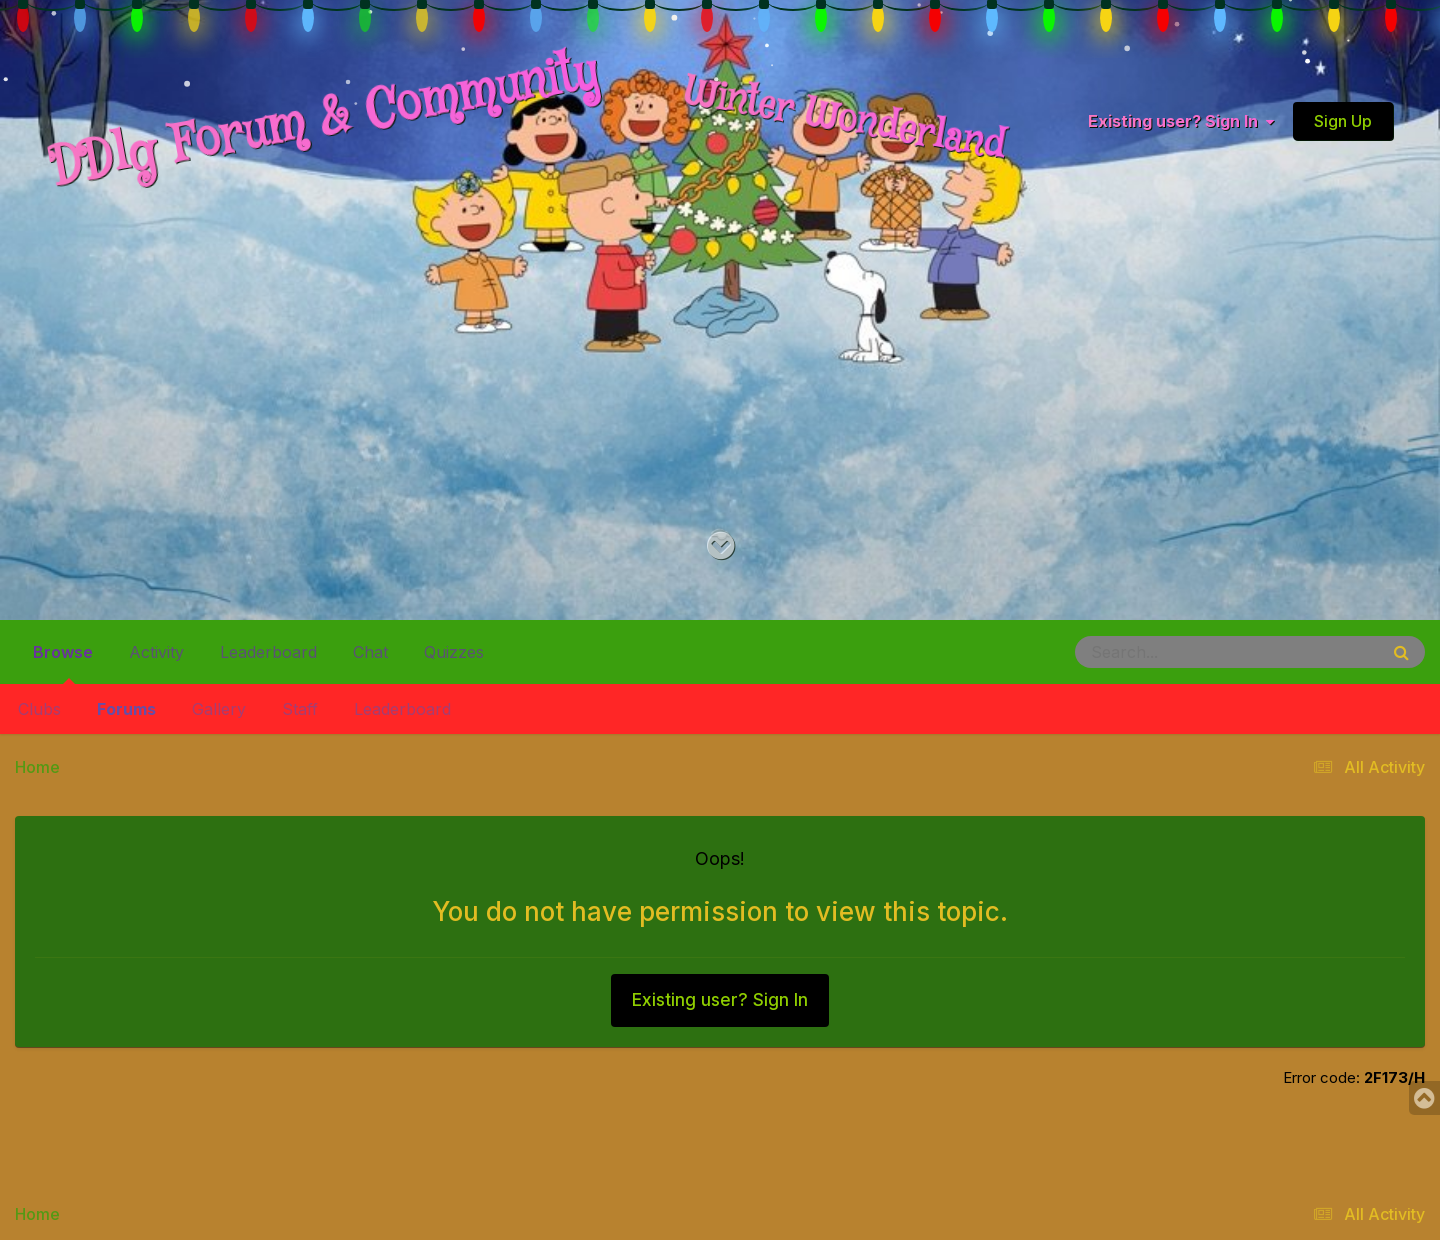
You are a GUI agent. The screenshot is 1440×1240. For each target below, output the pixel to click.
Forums (126, 709)
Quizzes (454, 652)
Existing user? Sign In (1181, 121)
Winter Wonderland (845, 120)
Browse (63, 660)
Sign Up (1343, 121)
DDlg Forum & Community (324, 120)
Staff (300, 709)
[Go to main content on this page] (720, 546)
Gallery (219, 709)
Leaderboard (402, 709)
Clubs (39, 709)
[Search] (1172, 652)
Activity (156, 652)
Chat (370, 652)
